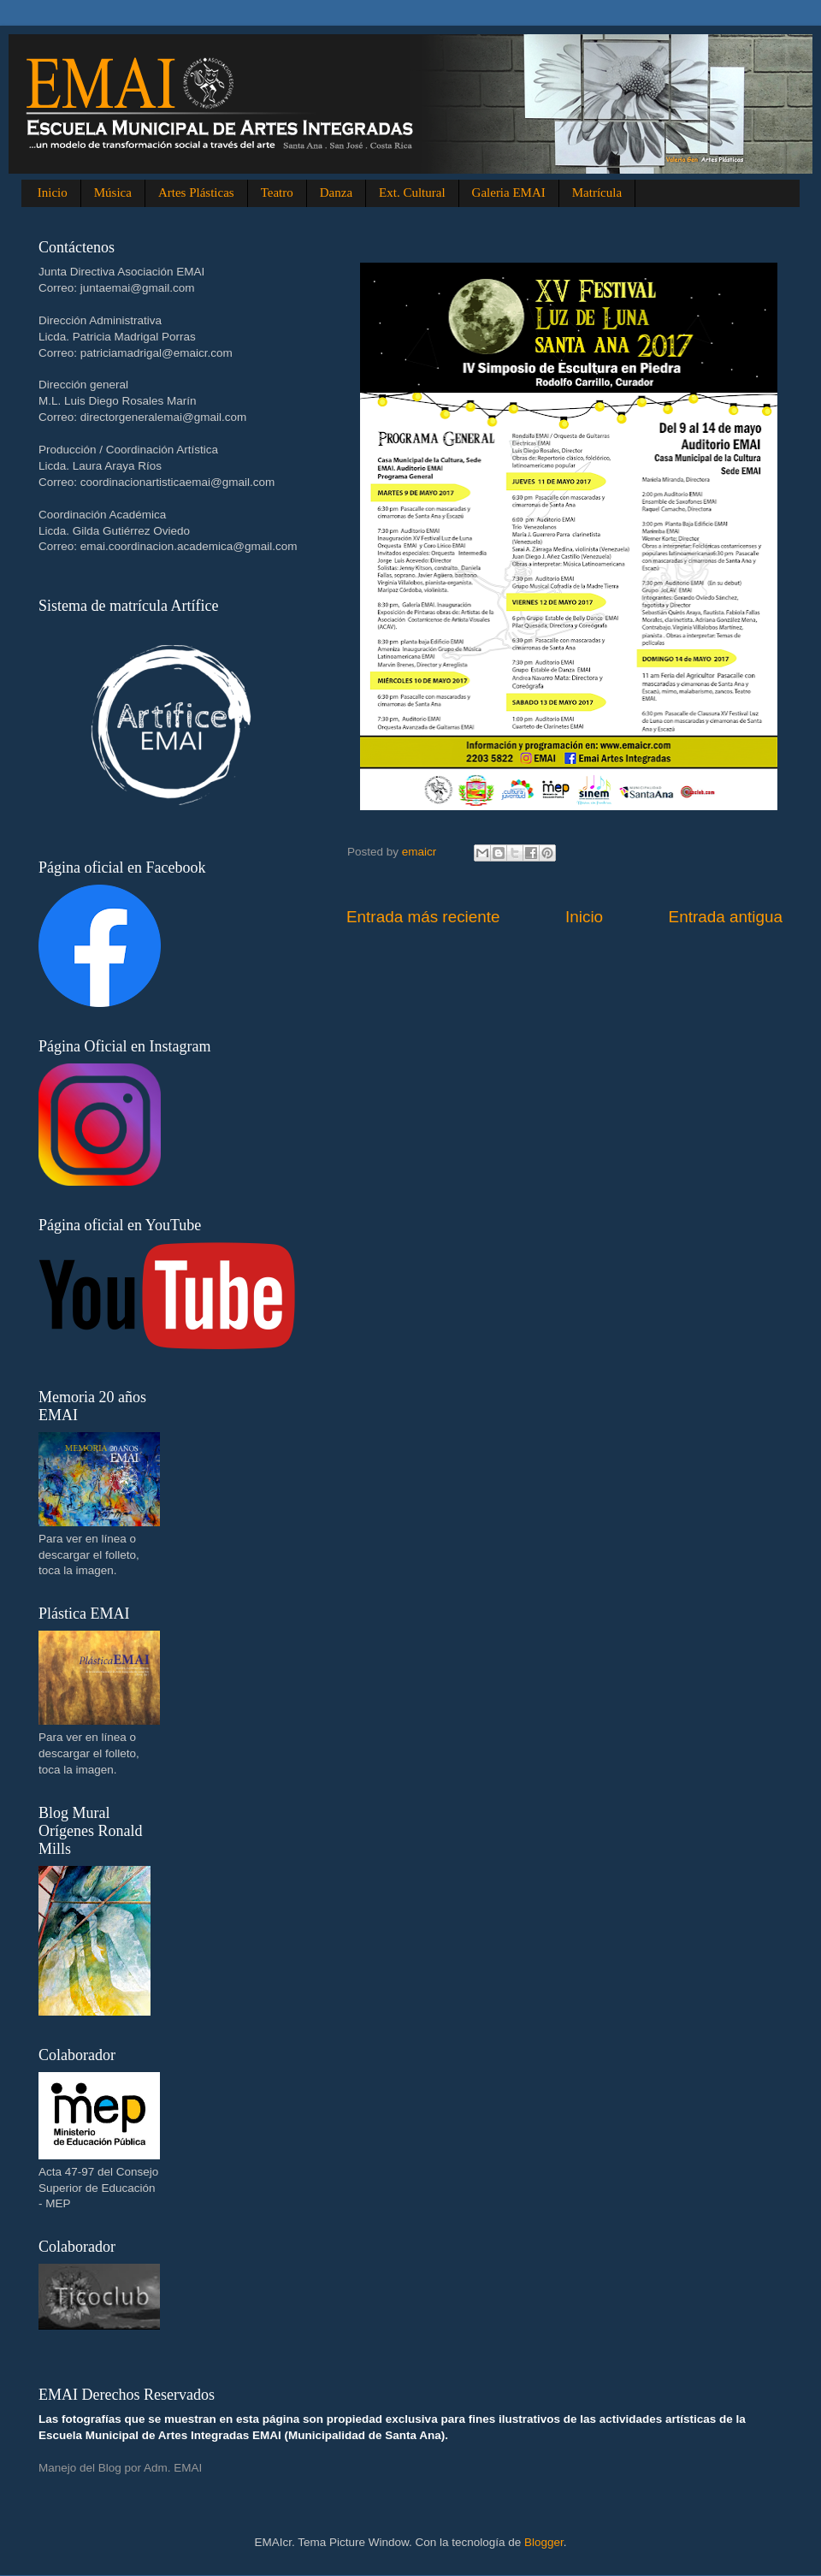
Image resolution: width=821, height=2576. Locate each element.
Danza (336, 192)
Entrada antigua (726, 917)
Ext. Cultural (412, 192)
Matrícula (597, 192)
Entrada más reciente (423, 917)
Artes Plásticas (196, 192)
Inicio (53, 192)
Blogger (544, 2542)
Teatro (277, 192)
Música (113, 192)
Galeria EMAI (509, 192)
